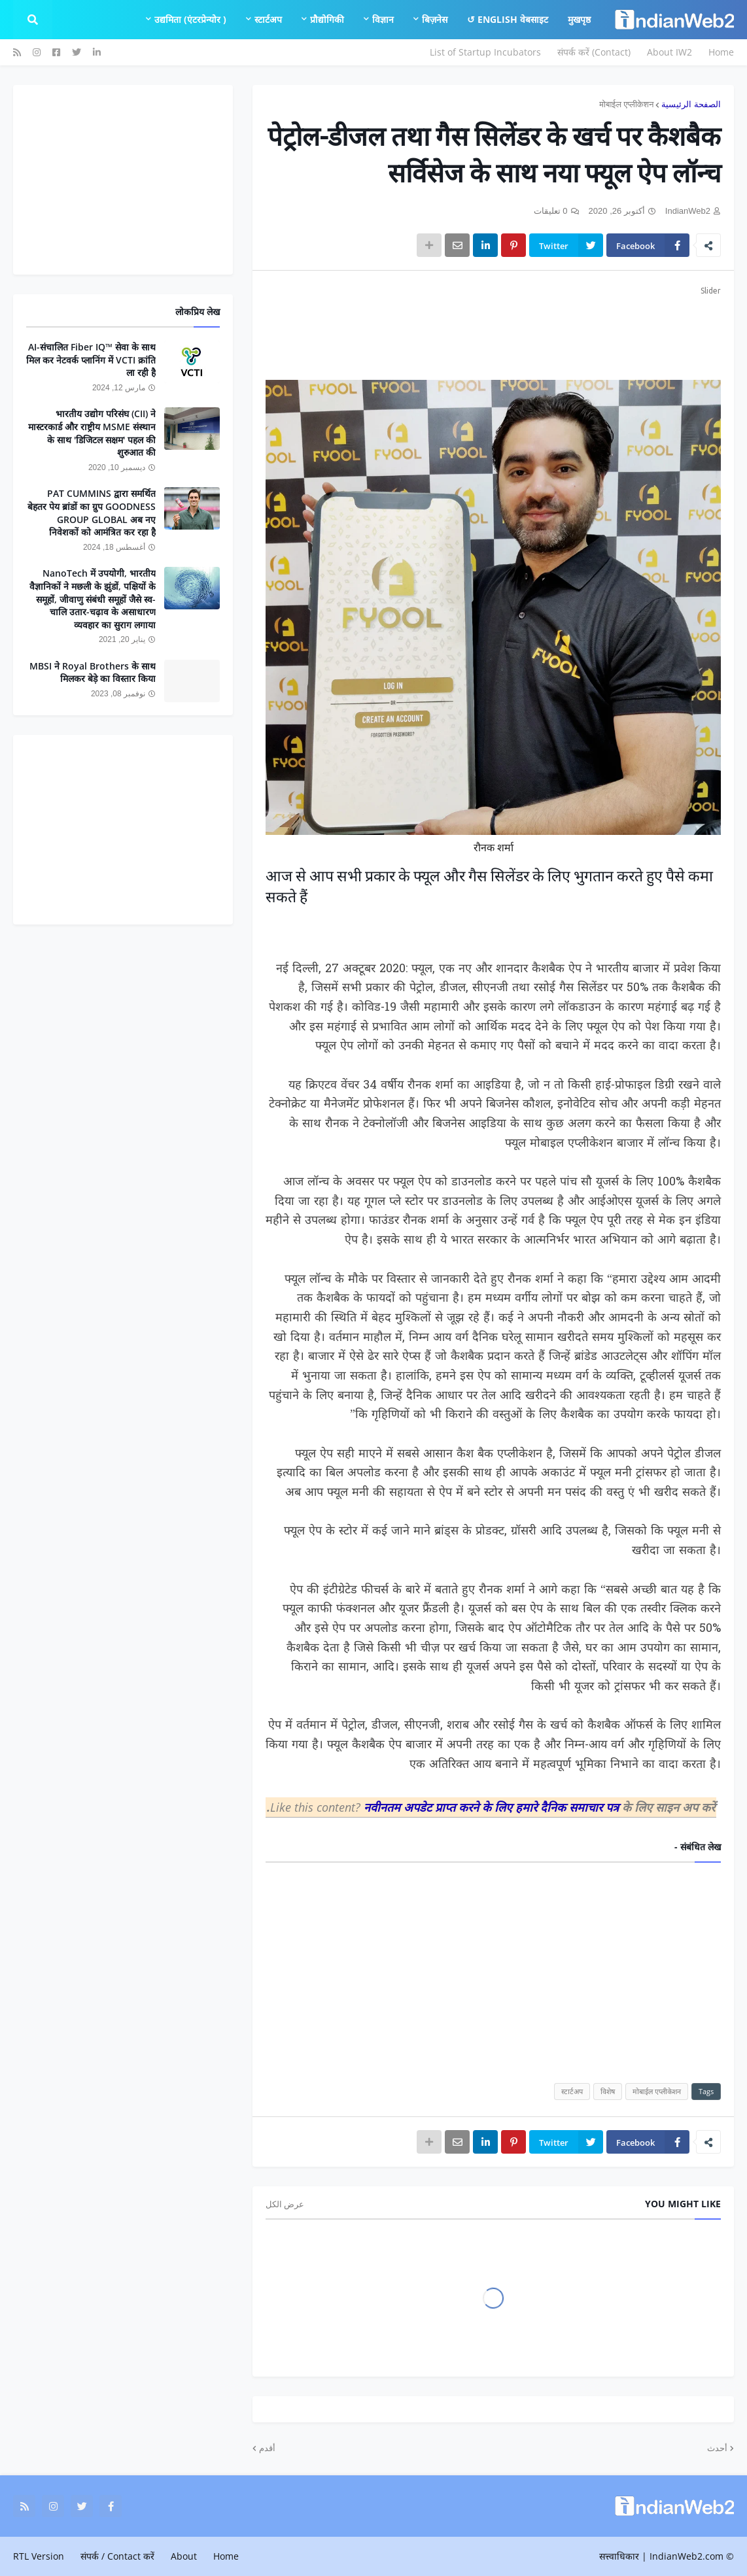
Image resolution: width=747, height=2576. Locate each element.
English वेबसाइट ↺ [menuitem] (507, 19)
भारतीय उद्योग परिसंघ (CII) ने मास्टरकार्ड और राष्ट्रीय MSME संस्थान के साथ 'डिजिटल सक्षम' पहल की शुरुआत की (92, 432)
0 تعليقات (551, 211)
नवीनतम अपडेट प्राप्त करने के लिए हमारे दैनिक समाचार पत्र (493, 1807)
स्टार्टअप (572, 2091)
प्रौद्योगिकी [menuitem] (327, 19)
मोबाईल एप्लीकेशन (626, 104)
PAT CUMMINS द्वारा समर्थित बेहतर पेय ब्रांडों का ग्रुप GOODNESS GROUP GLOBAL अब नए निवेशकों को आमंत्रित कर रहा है (91, 512)
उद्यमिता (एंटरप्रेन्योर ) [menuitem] (190, 19)
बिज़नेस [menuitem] (434, 19)
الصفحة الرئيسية (691, 104)
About (184, 2556)
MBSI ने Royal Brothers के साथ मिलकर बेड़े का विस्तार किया (92, 672)
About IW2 (669, 52)
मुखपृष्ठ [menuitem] (579, 19)
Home (721, 52)
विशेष (607, 2091)
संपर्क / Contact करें (117, 2556)
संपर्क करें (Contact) (594, 52)
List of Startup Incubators (485, 52)
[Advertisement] (493, 331)
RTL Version (38, 2556)
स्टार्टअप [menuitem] (268, 19)
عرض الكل (285, 2204)
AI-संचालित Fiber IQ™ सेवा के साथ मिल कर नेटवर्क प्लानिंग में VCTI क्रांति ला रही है (91, 360)
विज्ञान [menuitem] (383, 19)
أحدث (717, 2448)
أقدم (267, 2448)
